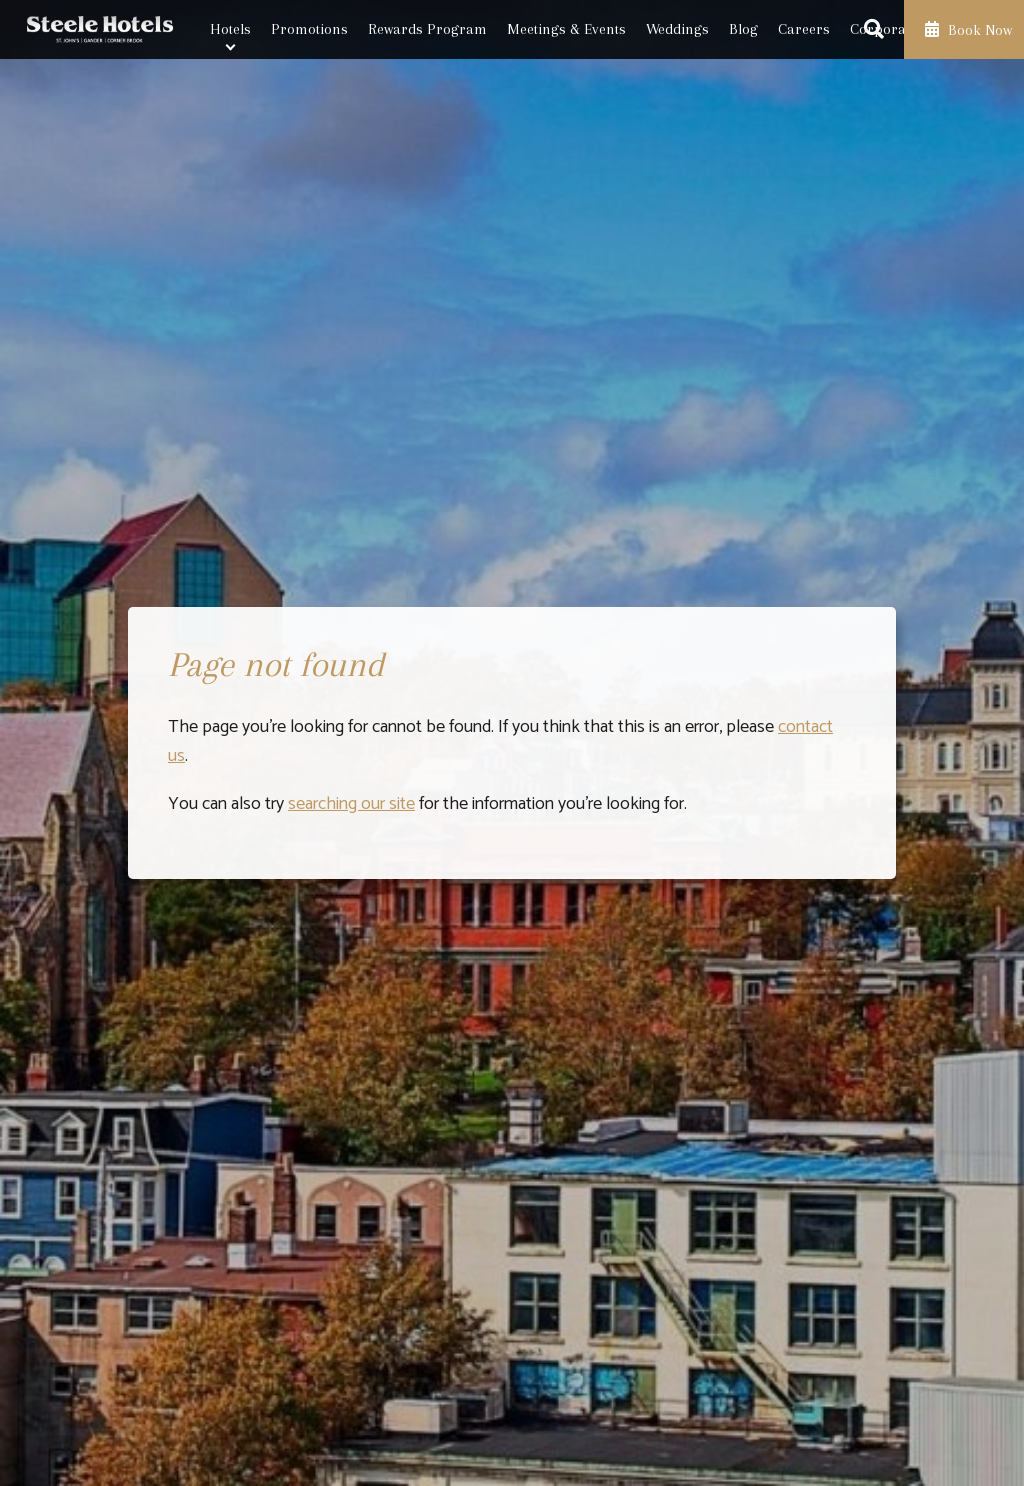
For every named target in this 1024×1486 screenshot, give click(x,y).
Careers (804, 29)
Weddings (677, 29)
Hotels (230, 29)
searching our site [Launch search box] (351, 804)
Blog (743, 29)
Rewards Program (427, 29)
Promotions (309, 29)
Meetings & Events (566, 29)
